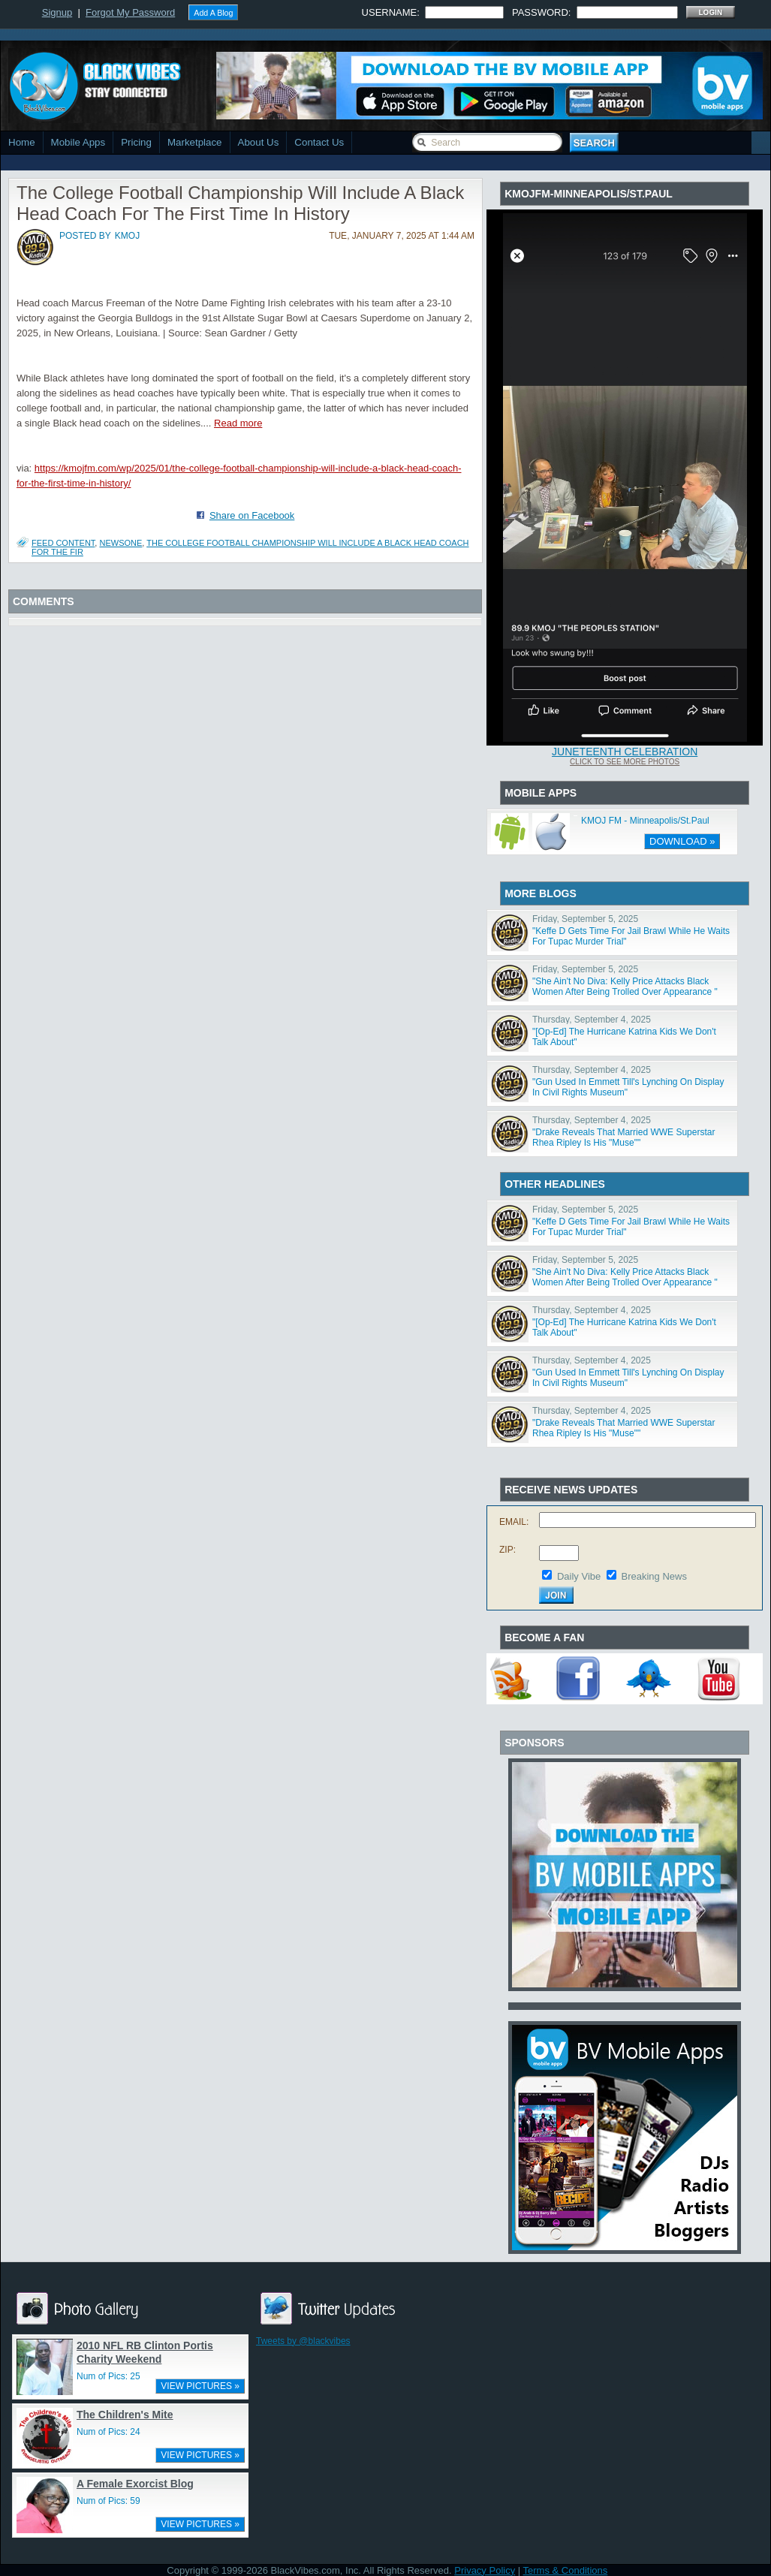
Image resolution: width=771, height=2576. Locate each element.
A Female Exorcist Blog (135, 2484)
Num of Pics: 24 (108, 2432)
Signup (57, 12)
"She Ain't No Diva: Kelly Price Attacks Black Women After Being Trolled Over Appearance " (625, 986)
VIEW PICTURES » (200, 2386)
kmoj (127, 235)
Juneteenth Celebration (624, 752)
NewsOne (120, 542)
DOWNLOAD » (682, 841)
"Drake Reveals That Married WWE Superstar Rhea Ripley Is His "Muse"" (623, 1137)
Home (21, 142)
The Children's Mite (125, 2415)
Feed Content (63, 542)
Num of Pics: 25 (108, 2376)
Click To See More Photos (624, 762)
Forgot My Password (130, 12)
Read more (238, 423)
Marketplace (194, 142)
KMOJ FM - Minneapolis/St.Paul (645, 820)
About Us (258, 142)
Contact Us (319, 142)
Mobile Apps (78, 142)
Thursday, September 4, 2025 (591, 1019)
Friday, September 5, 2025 (585, 919)
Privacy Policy (484, 2570)
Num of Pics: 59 (108, 2501)
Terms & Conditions (565, 2570)
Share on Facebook (251, 515)
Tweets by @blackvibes (303, 2341)
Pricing (136, 142)
